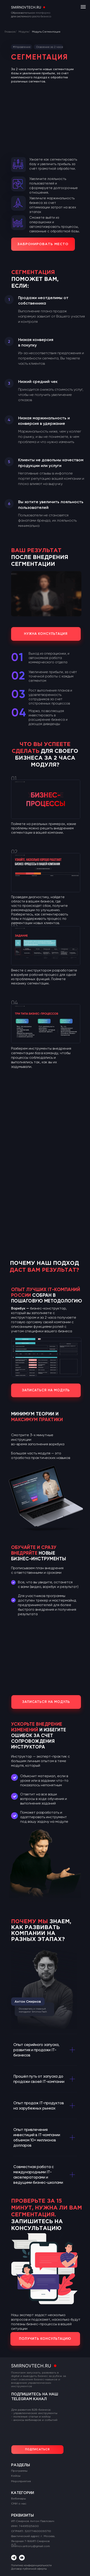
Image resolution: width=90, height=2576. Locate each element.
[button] (43, 244)
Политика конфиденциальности (31, 2565)
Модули (24, 31)
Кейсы (15, 2476)
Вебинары (18, 2498)
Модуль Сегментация (46, 31)
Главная (10, 31)
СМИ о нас (18, 2503)
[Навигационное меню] (83, 6)
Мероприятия (21, 2481)
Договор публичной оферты (29, 2568)
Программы (19, 2471)
